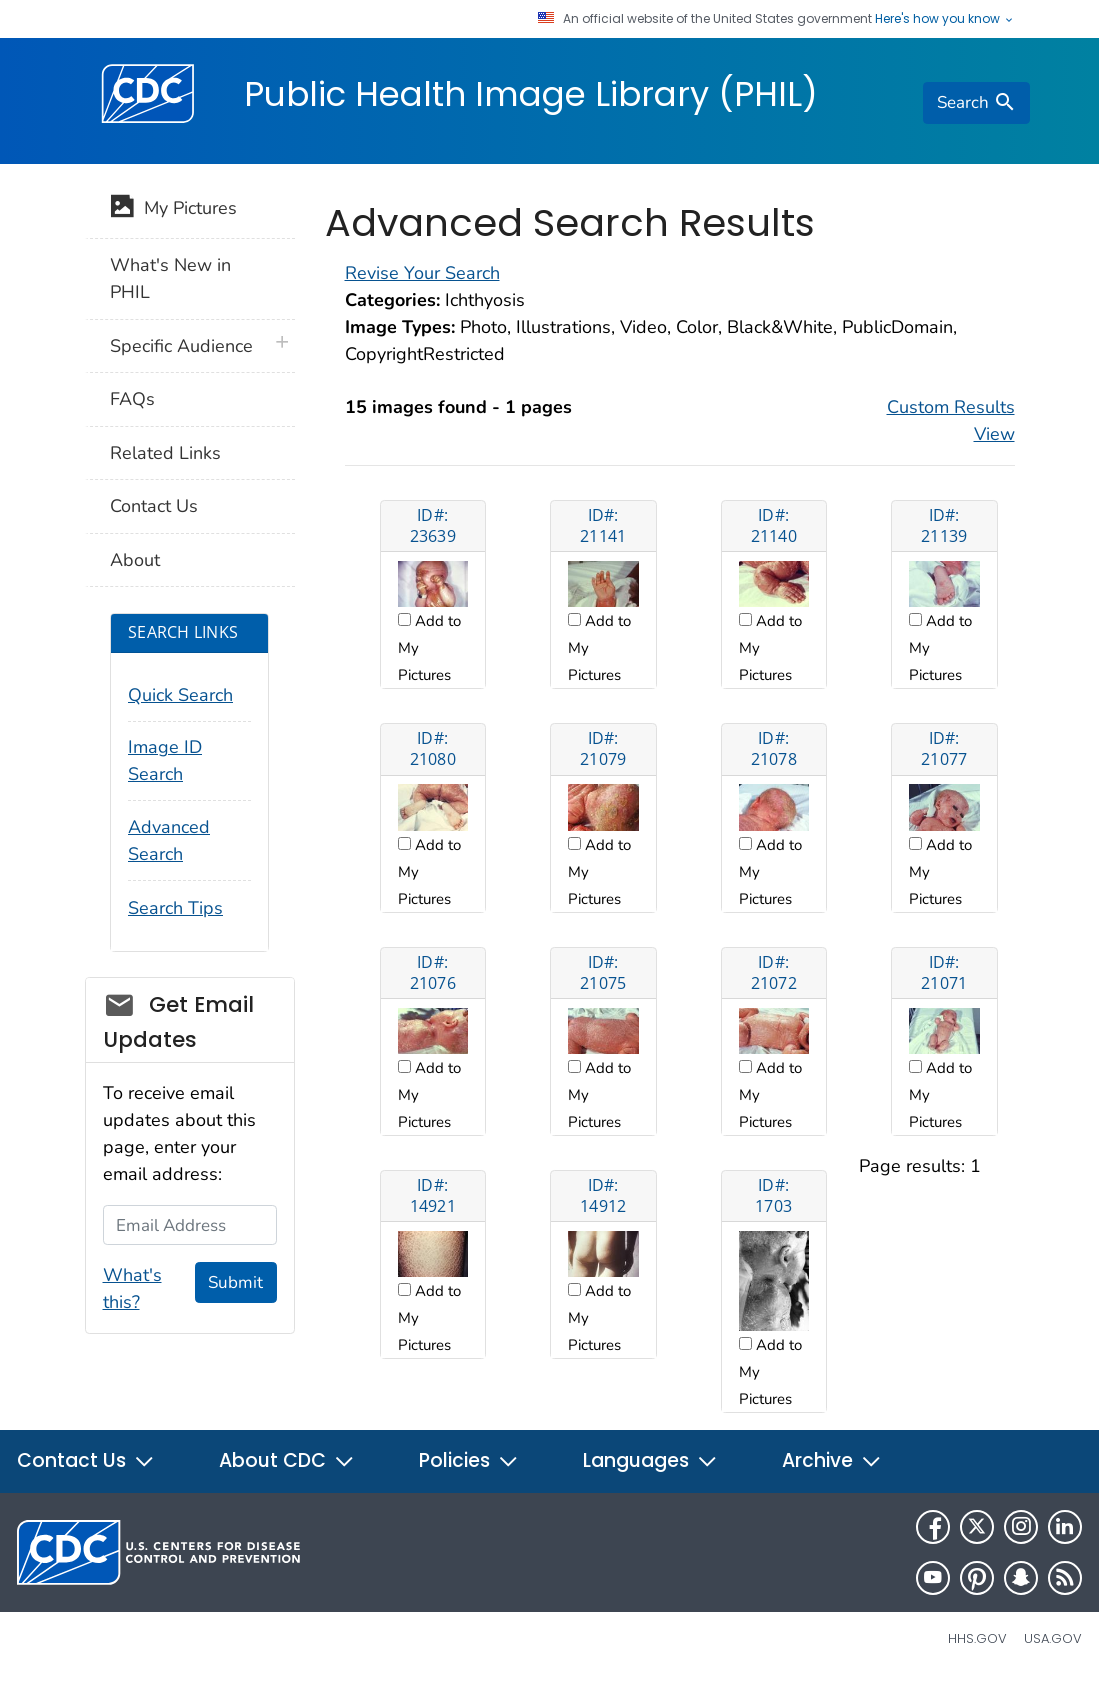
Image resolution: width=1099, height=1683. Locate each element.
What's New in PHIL (170, 278)
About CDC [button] (287, 1460)
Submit (235, 1282)
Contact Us (154, 506)
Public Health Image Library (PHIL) (531, 94)
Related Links (165, 453)
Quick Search (180, 695)
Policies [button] (469, 1460)
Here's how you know (945, 19)
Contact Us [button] (86, 1460)
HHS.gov (977, 1638)
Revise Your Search (422, 273)
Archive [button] (832, 1460)
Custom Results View (951, 420)
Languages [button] (650, 1460)
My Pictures (173, 210)
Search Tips (175, 908)
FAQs (132, 399)
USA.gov (1053, 1638)
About (135, 560)
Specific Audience (181, 346)
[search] (976, 103)
